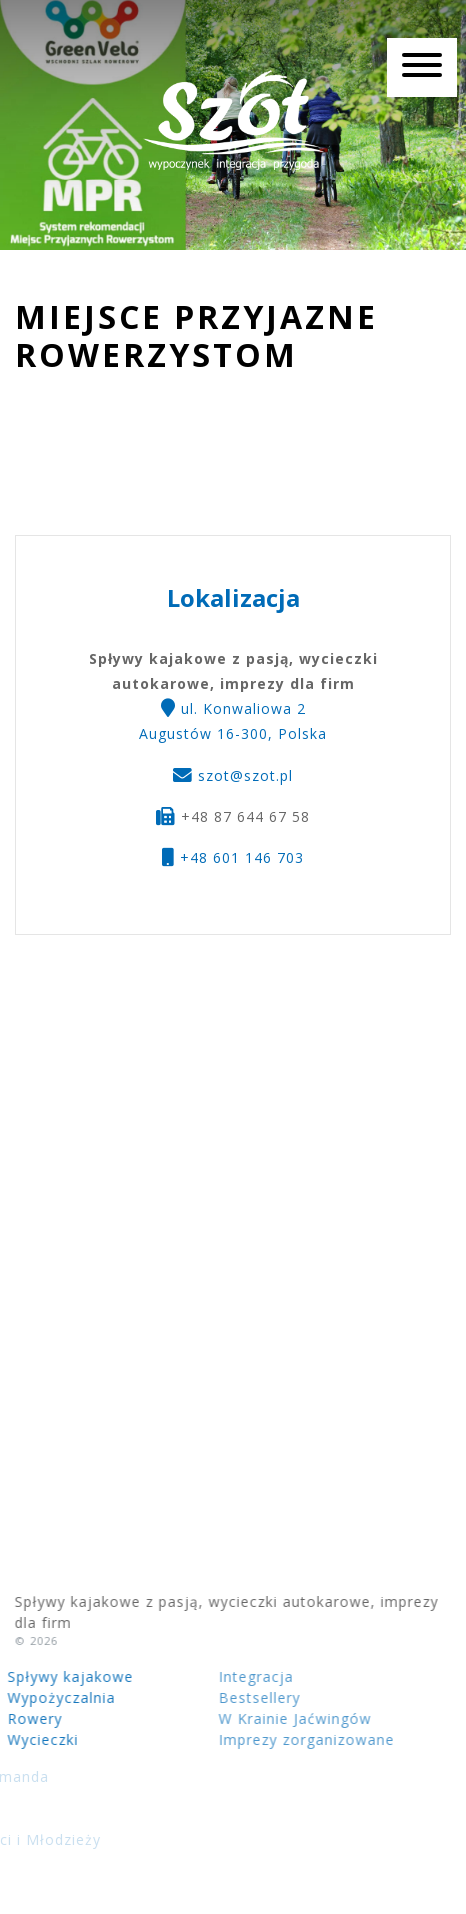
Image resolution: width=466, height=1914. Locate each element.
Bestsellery (203, 1697)
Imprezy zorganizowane (250, 1739)
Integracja (199, 1676)
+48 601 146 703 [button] (233, 857)
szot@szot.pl (245, 775)
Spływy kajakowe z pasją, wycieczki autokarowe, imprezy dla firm (233, 120)
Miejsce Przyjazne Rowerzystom (196, 336)
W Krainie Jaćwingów (238, 1718)
